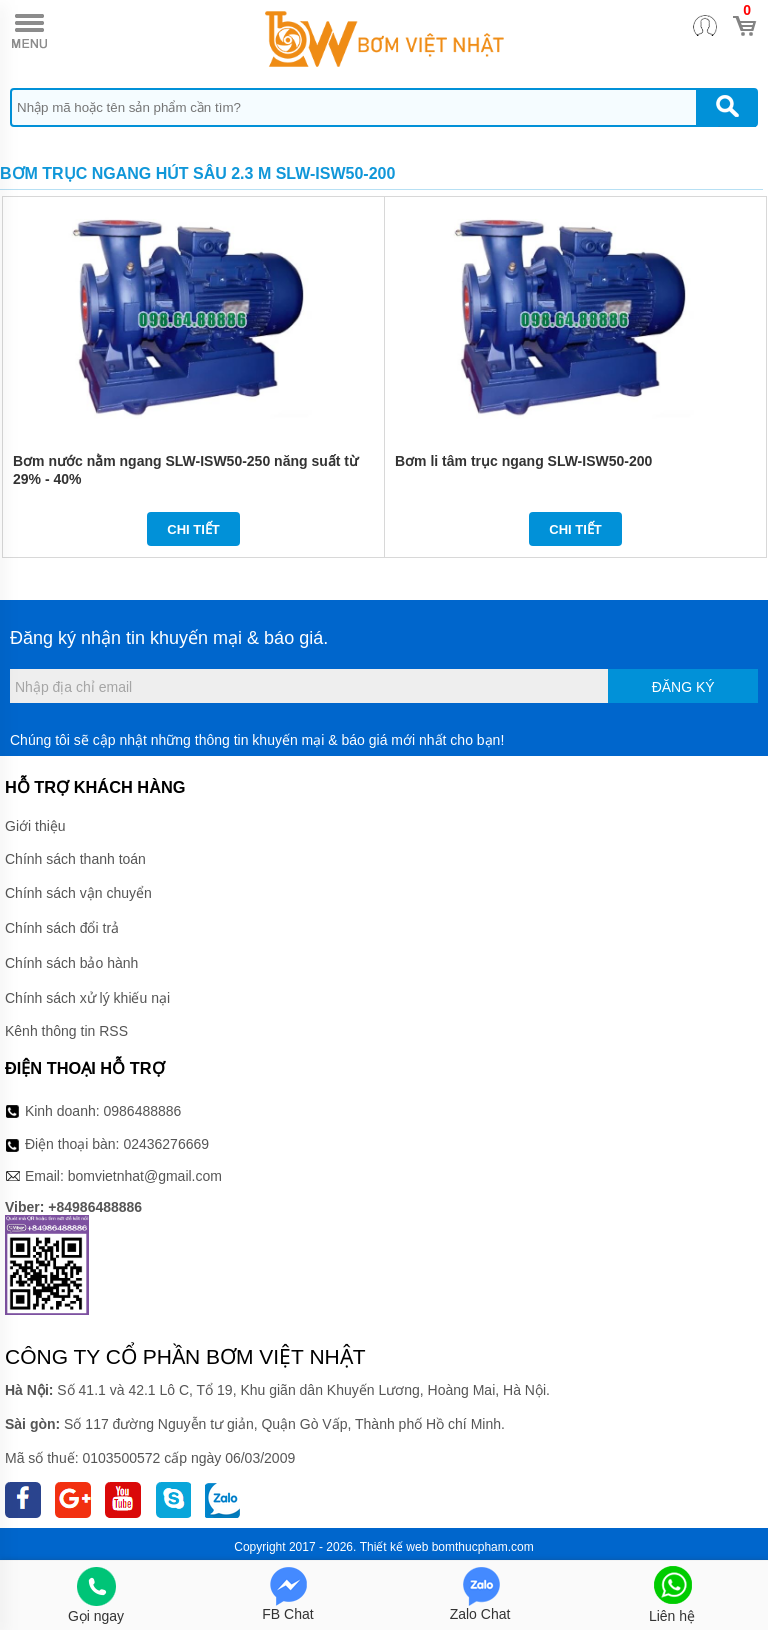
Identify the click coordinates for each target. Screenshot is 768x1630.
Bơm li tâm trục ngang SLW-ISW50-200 (523, 461)
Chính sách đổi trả (62, 928)
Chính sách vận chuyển (78, 893)
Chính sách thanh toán (75, 859)
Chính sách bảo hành (71, 963)
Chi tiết (193, 529)
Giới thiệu (35, 826)
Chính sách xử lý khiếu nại (87, 998)
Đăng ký (683, 687)
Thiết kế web (394, 1547)
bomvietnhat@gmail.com (145, 1176)
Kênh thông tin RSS (66, 1031)
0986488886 (143, 1111)
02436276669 (166, 1144)
